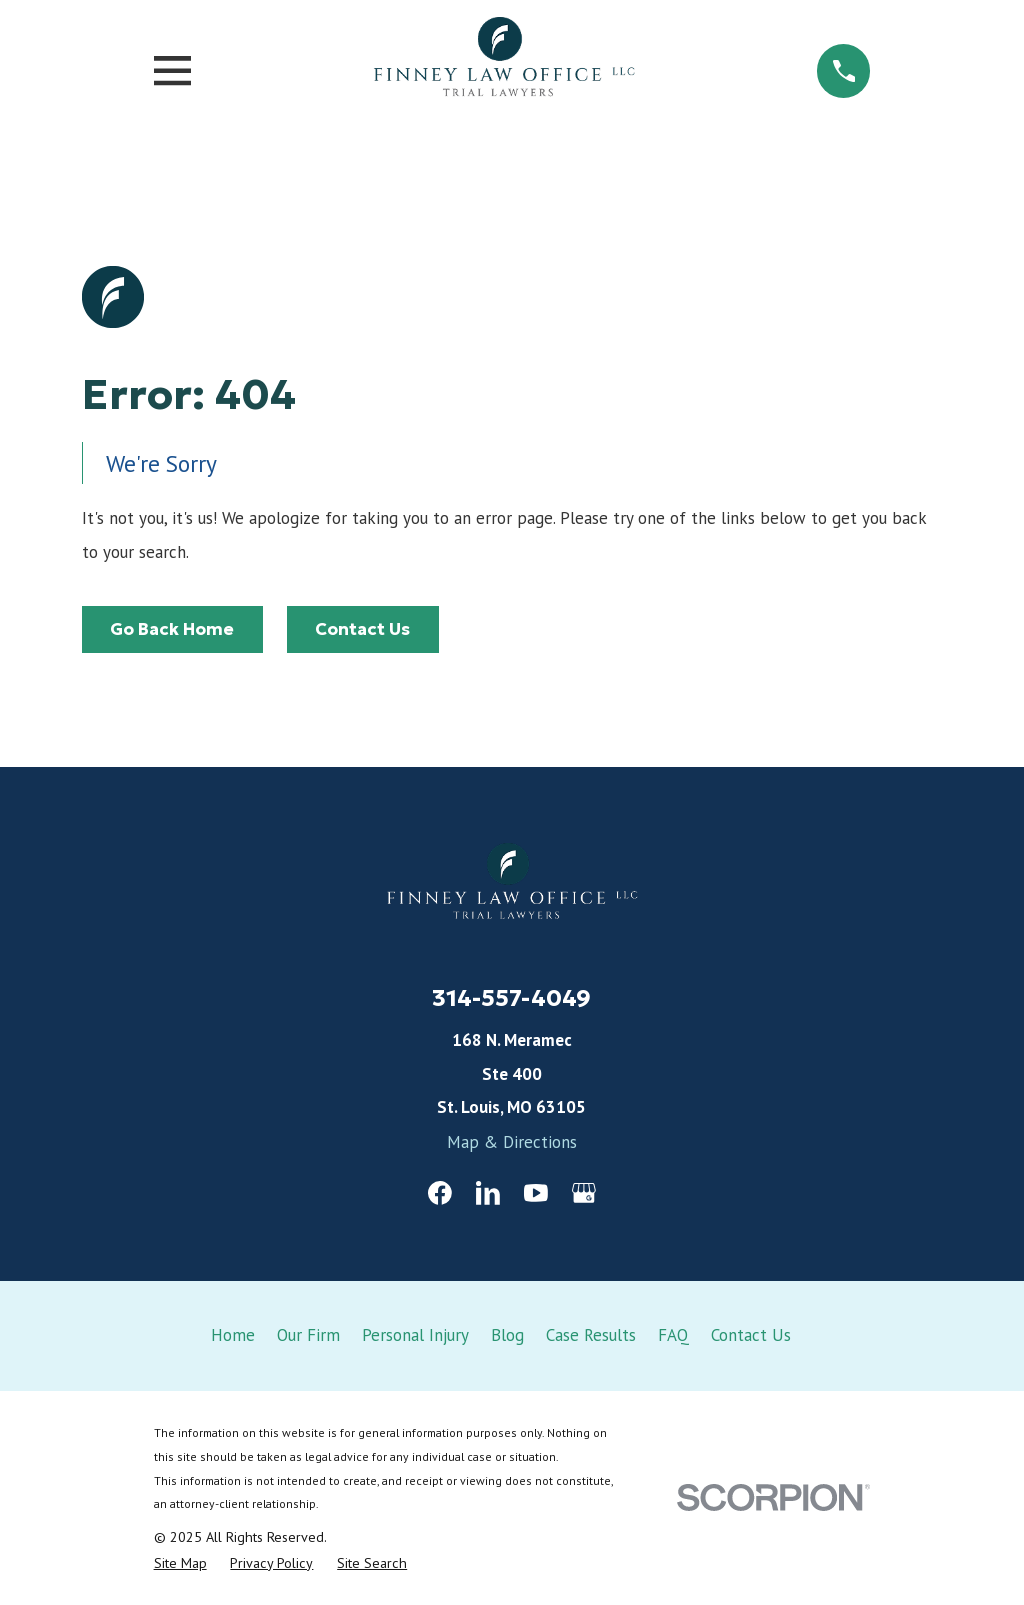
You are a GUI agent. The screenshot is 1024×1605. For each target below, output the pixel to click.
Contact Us (362, 629)
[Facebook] (440, 1193)
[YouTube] (536, 1193)
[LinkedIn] (488, 1193)
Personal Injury (415, 1335)
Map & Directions (512, 1142)
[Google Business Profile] (584, 1193)
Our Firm (308, 1335)
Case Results (591, 1335)
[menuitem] (180, 1563)
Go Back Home (172, 629)
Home (233, 1335)
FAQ (673, 1335)
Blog (507, 1335)
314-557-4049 (511, 997)
